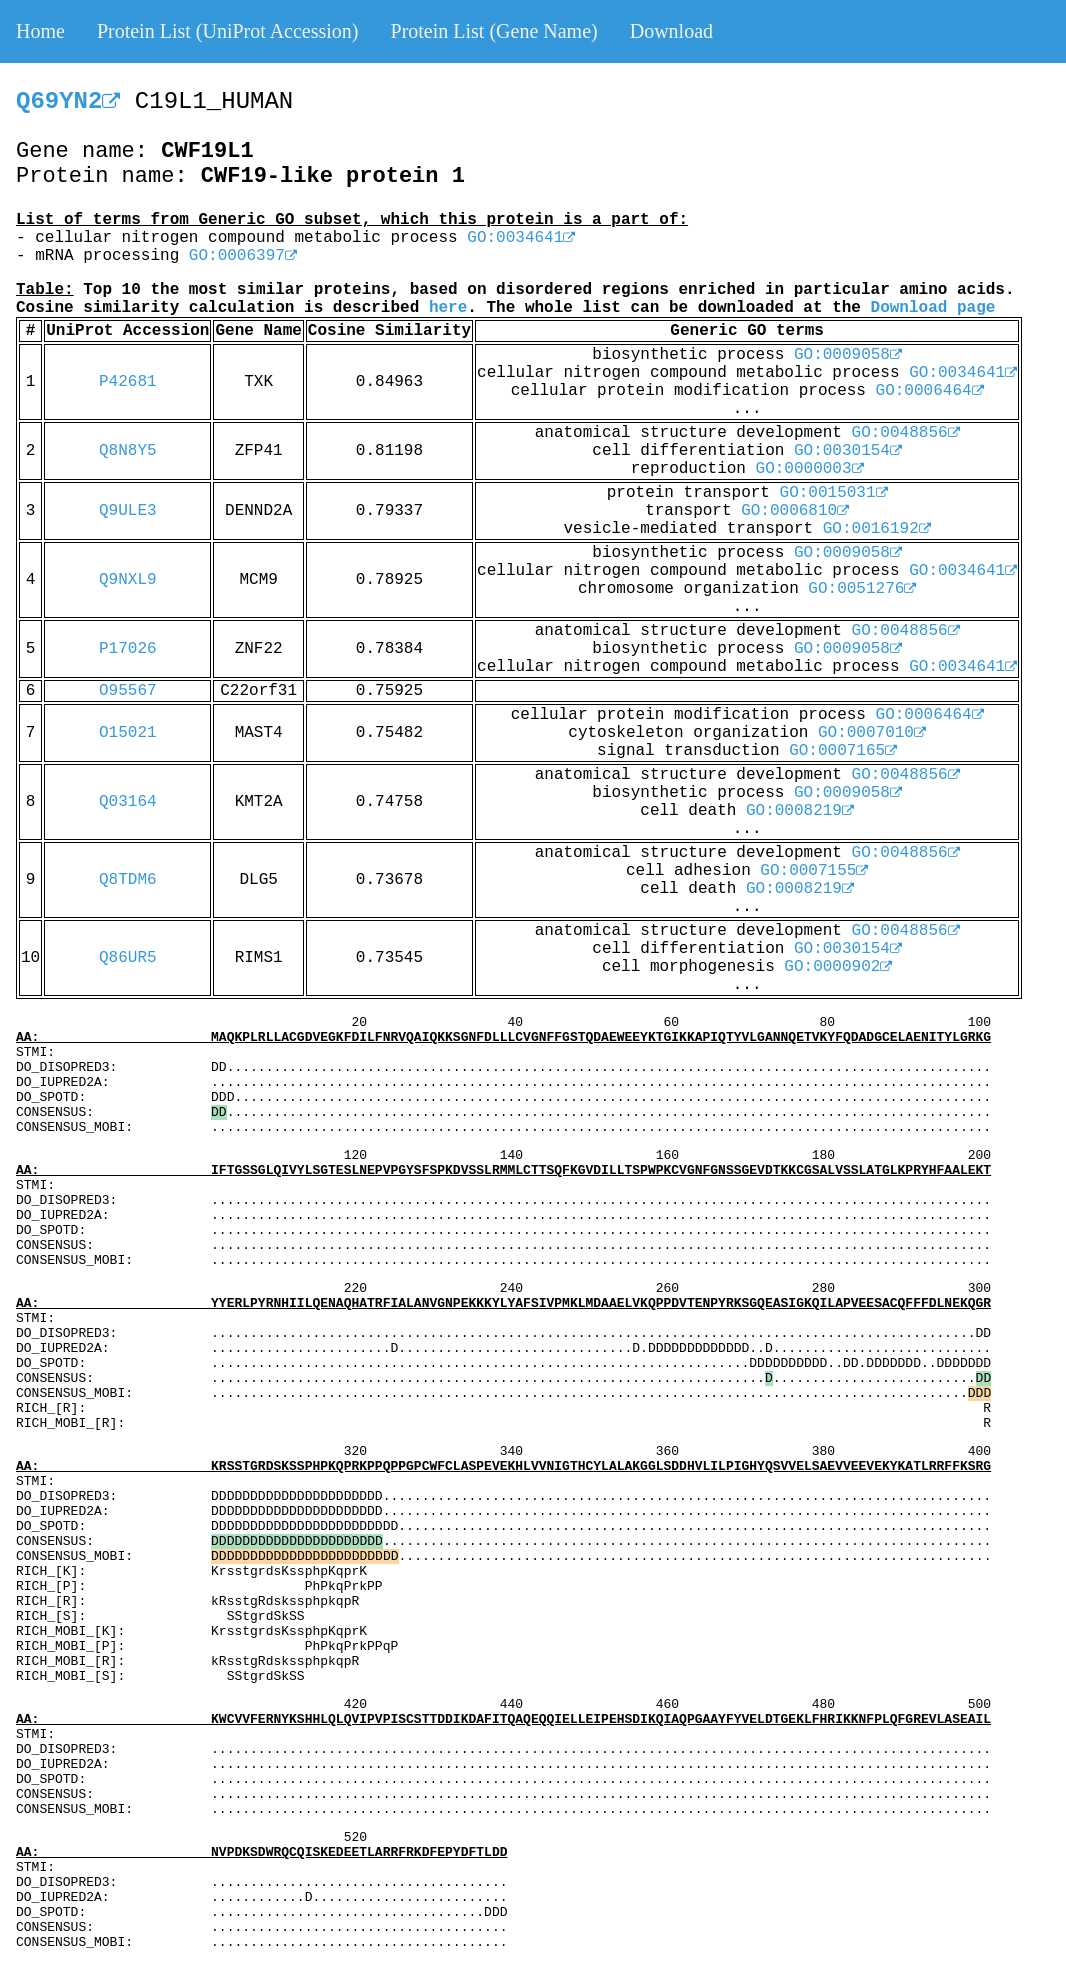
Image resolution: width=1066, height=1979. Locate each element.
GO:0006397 (243, 256)
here (448, 308)
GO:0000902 (838, 967)
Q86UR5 (128, 958)
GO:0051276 (862, 589)
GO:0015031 (834, 493)
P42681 (128, 382)
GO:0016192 (877, 529)
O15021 (128, 733)
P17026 (128, 649)
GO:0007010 (872, 733)
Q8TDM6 (128, 880)
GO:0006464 (930, 391)
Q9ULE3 (128, 511)
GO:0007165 (843, 751)
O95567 (128, 691)
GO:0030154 (848, 451)
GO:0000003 (810, 469)
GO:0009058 (848, 355)
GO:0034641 (521, 238)
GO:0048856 (906, 433)
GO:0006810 (795, 511)
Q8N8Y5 (128, 451)
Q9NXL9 (128, 580)
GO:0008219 (800, 811)
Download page (933, 308)
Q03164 (128, 802)
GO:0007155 (814, 871)
